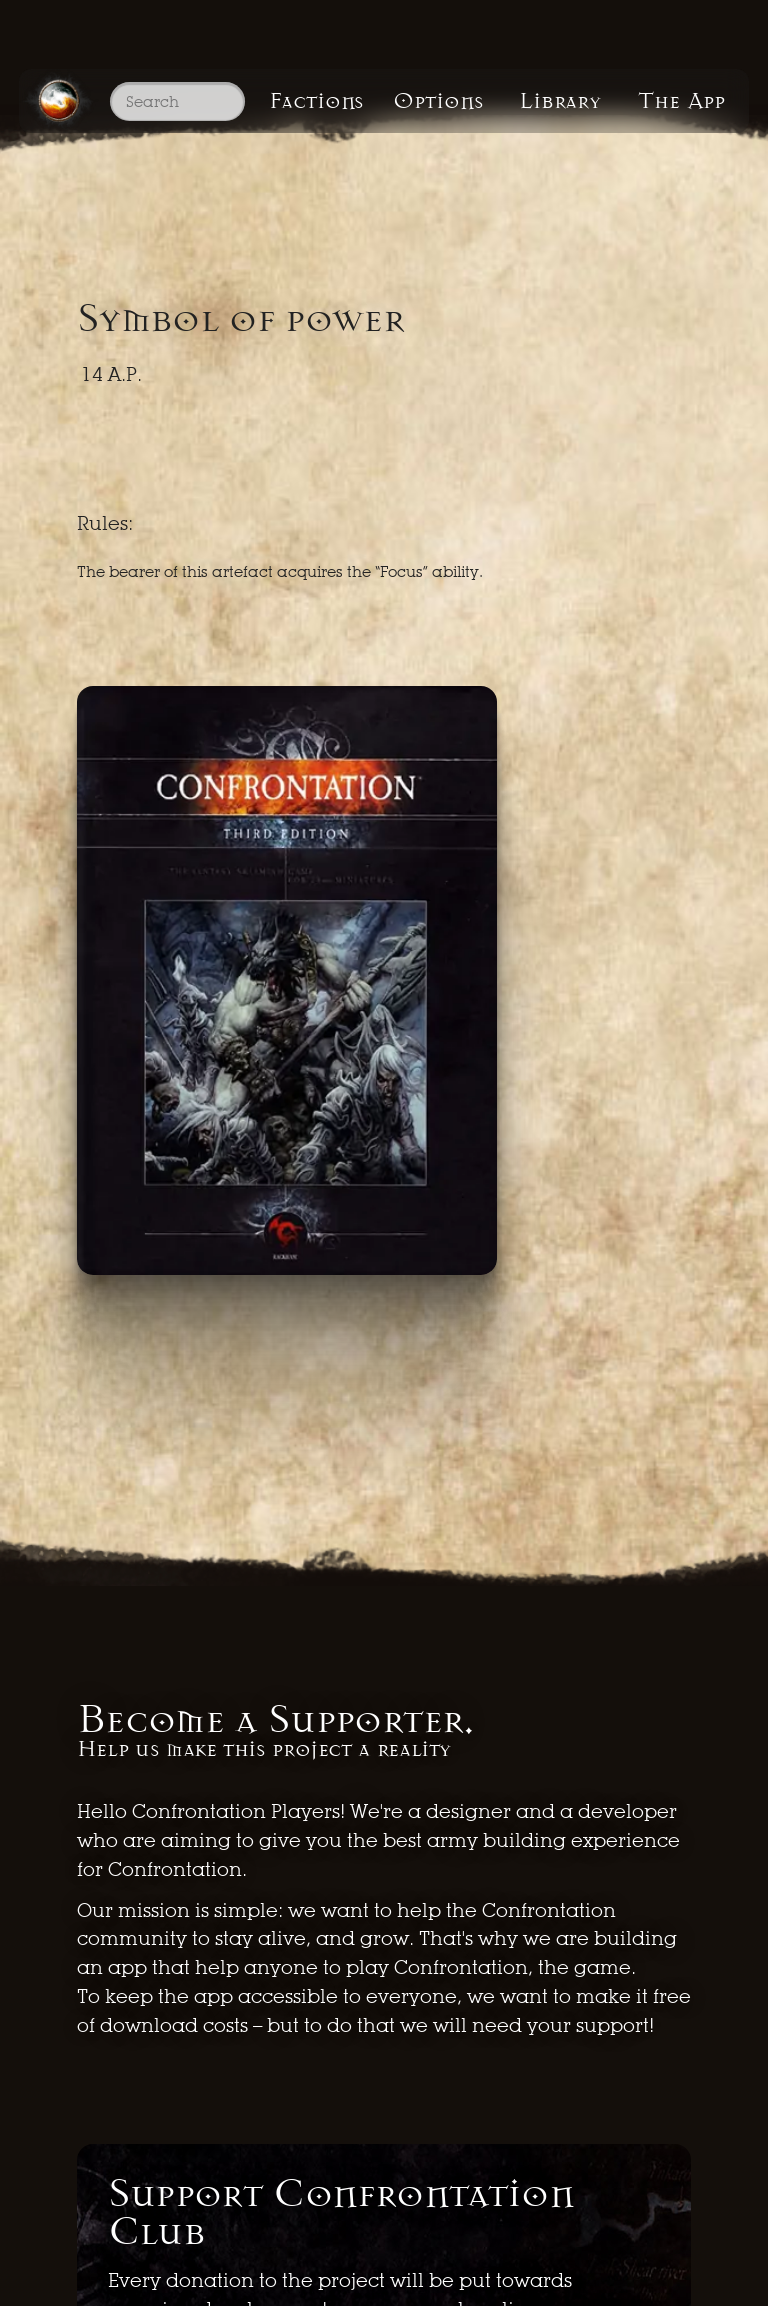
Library (560, 101)
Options (438, 101)
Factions (316, 101)
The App (681, 101)
